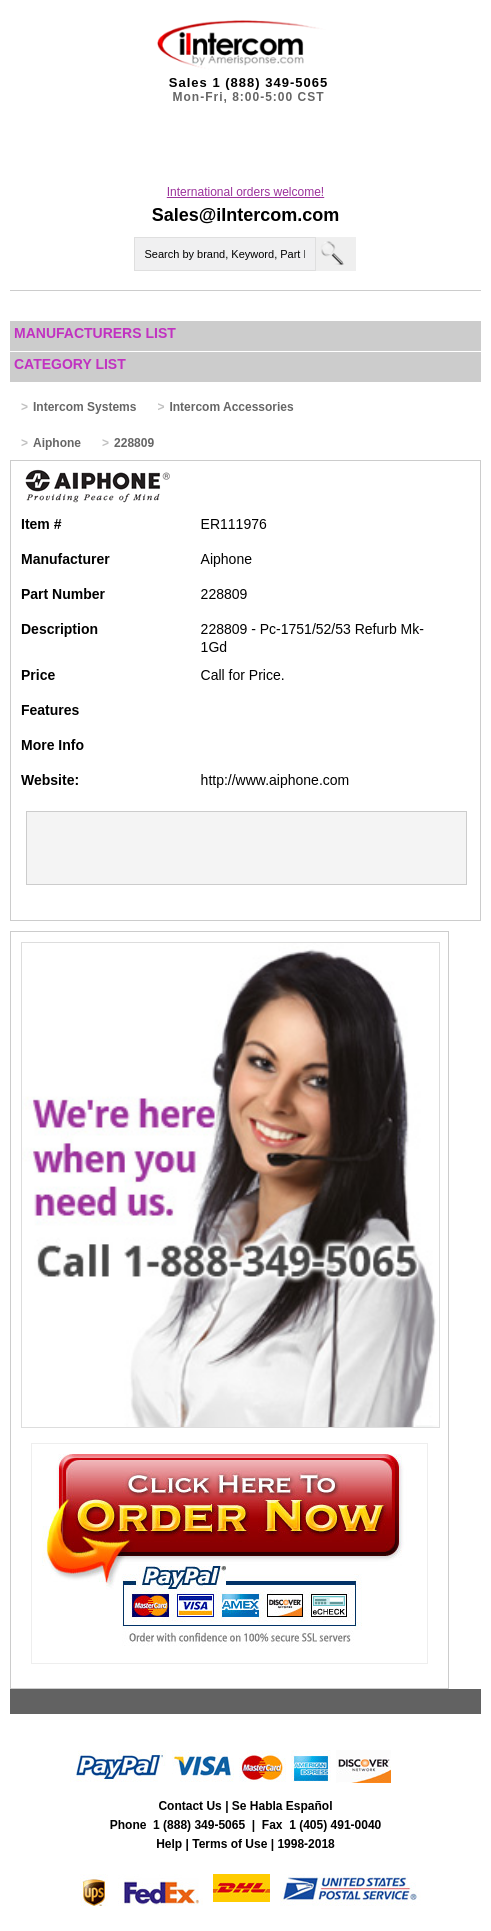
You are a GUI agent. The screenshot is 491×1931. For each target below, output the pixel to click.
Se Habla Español (282, 1806)
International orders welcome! (245, 192)
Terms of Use (229, 1844)
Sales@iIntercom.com (246, 215)
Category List (70, 364)
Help (169, 1844)
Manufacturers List (95, 333)
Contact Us (189, 1806)
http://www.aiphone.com (275, 780)
